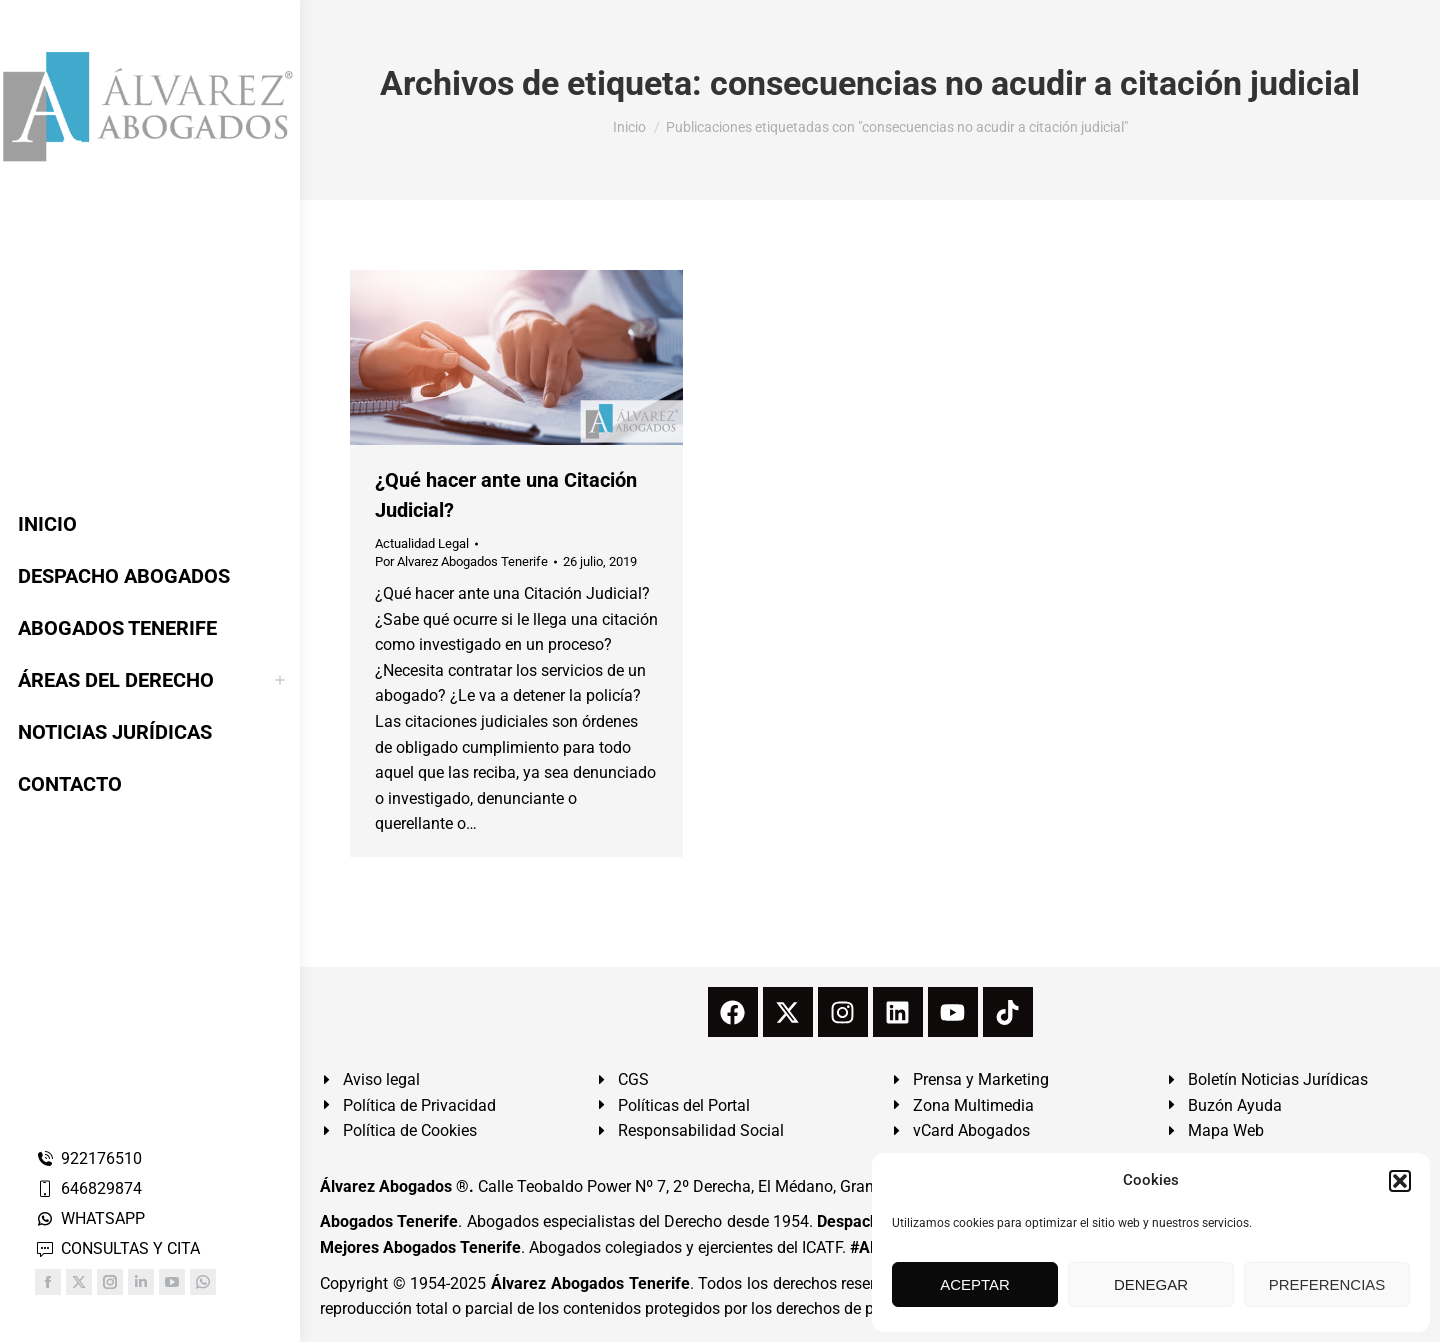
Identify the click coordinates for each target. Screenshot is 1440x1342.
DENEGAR (1151, 1284)
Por (461, 561)
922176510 (88, 1158)
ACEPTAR (975, 1284)
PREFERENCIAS (1327, 1284)
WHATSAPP (90, 1218)
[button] (1400, 1181)
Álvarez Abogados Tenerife (590, 1283)
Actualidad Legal (422, 543)
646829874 (88, 1188)
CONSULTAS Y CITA (117, 1248)
